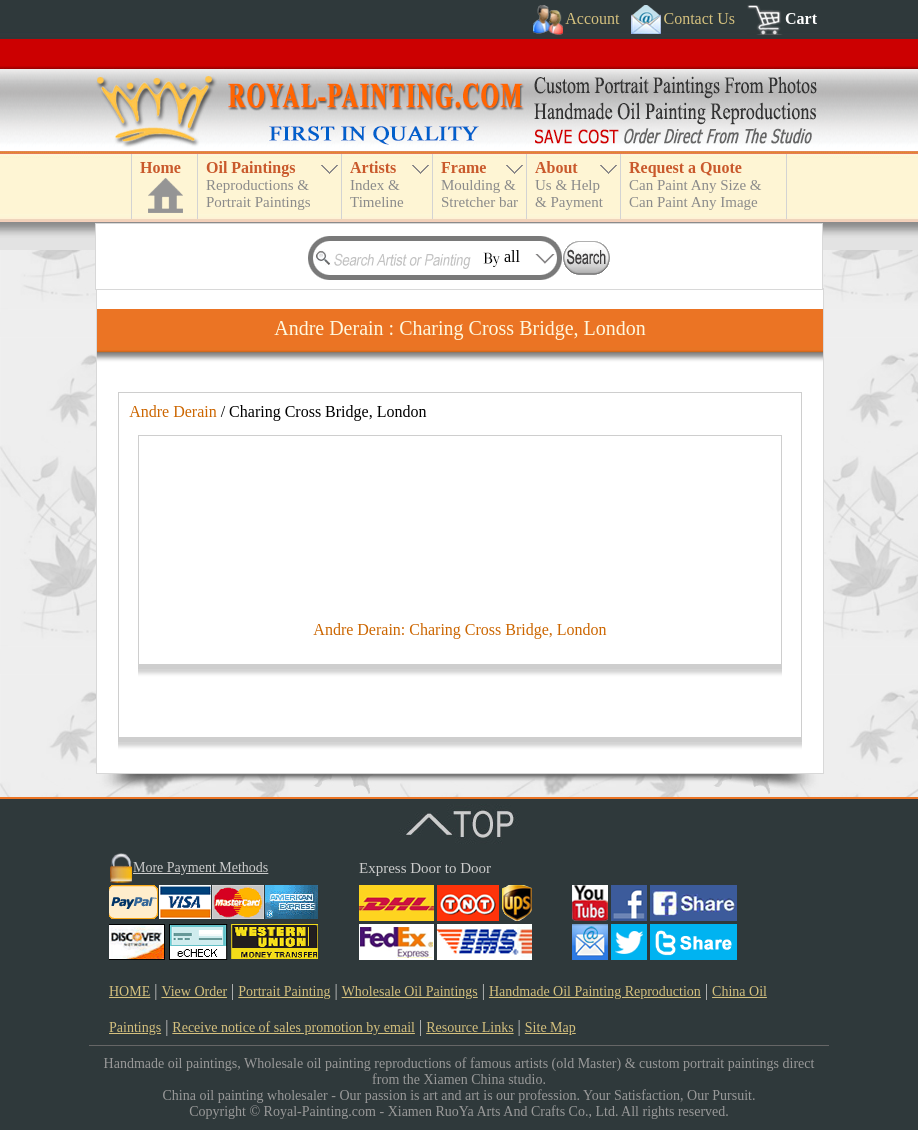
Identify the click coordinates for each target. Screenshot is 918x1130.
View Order (194, 991)
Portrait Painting (284, 991)
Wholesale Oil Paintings (410, 991)
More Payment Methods (200, 867)
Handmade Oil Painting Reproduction (595, 991)
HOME (129, 991)
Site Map (550, 1027)
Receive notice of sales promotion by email (293, 1027)
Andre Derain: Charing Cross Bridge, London (459, 629)
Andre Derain (173, 411)
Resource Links (469, 1027)
